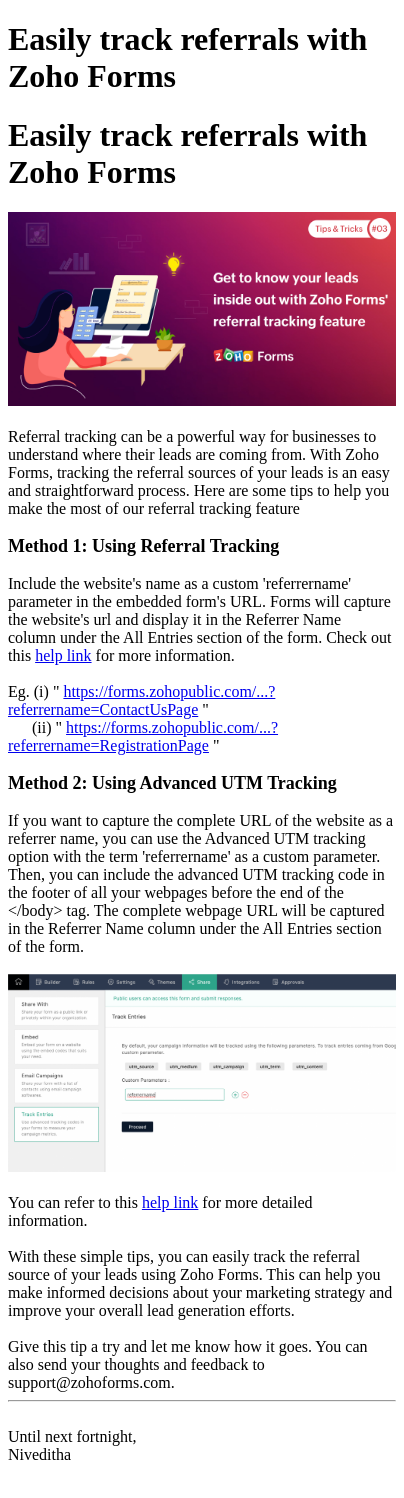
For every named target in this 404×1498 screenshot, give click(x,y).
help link (63, 655)
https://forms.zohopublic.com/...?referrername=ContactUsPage (141, 700)
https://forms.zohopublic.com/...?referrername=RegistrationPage (143, 736)
